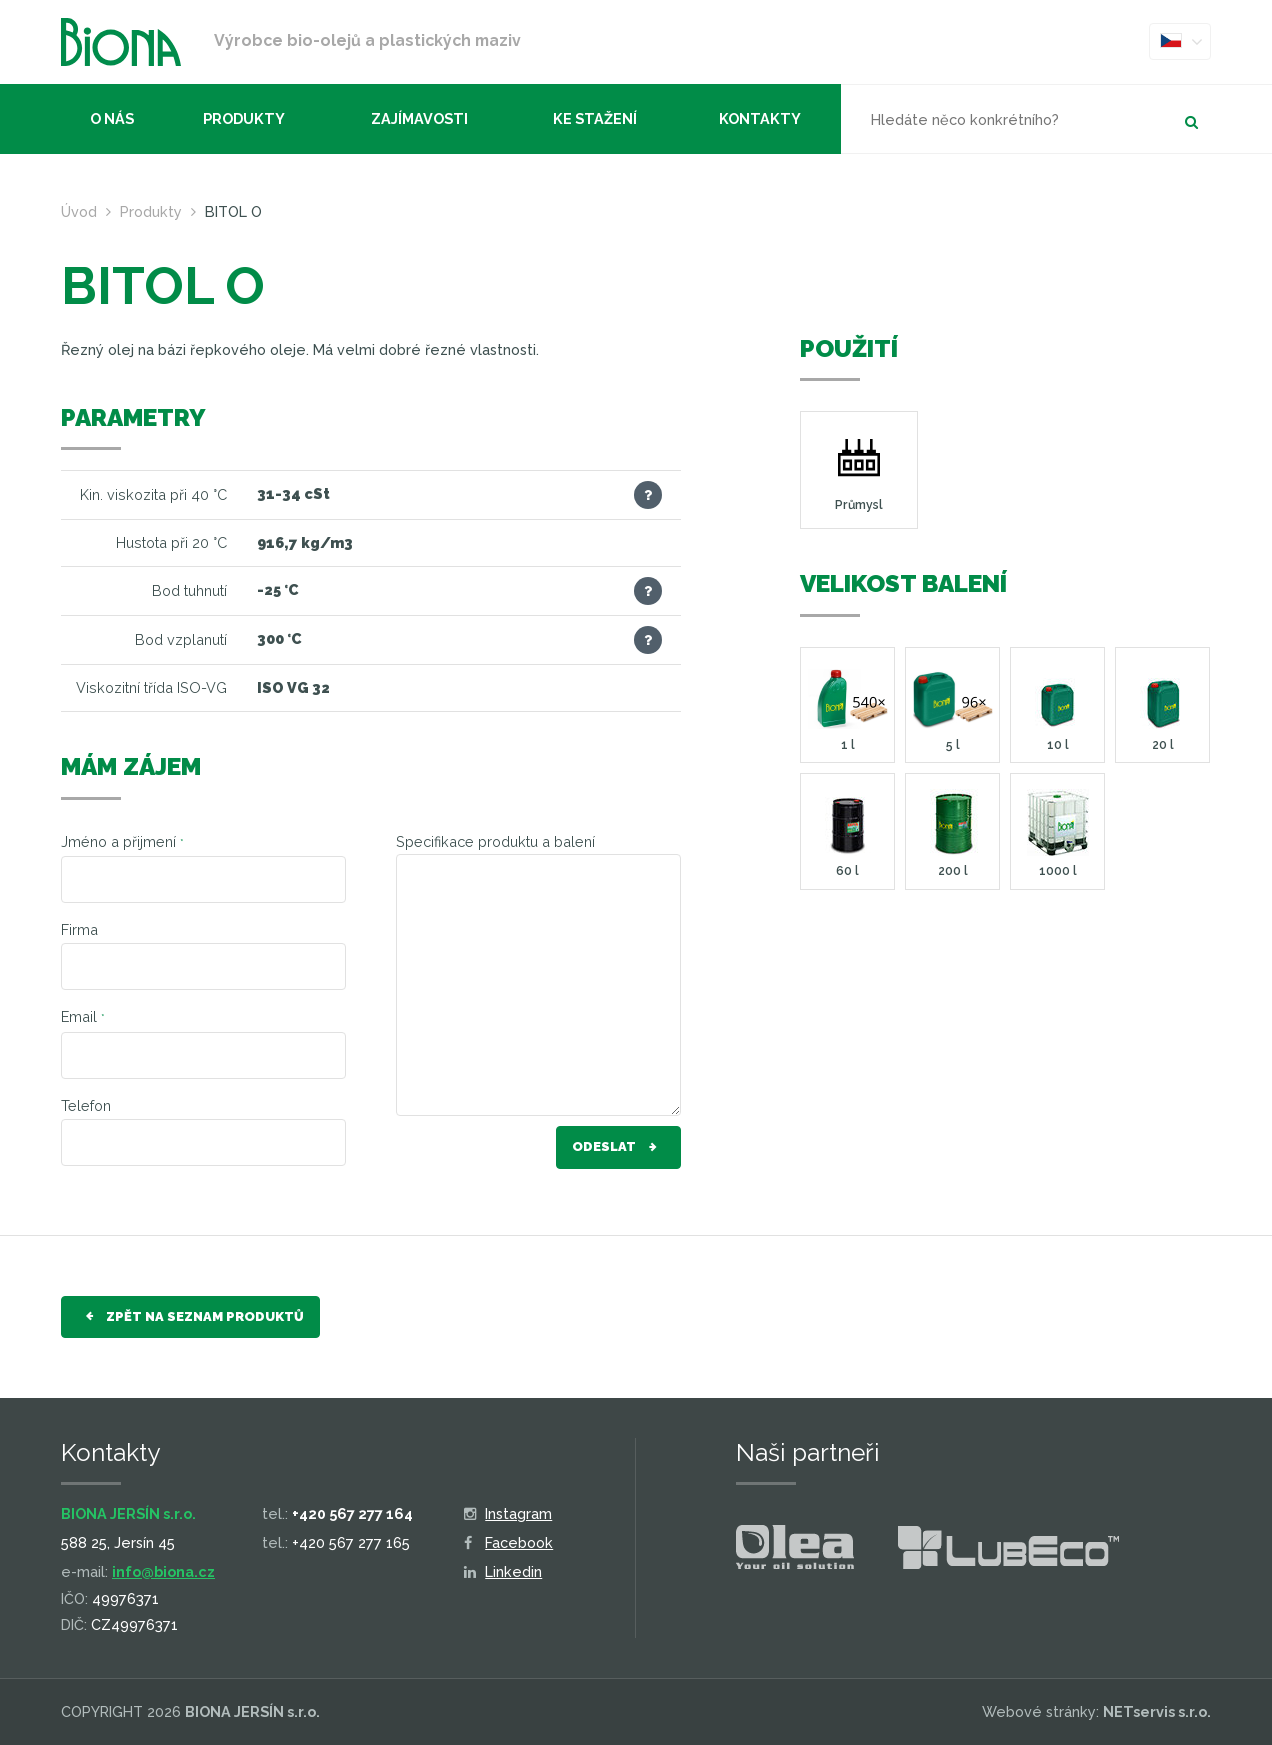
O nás (112, 118)
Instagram (508, 1513)
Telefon (86, 1105)
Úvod (79, 211)
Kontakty (760, 118)
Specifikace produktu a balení (495, 841)
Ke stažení (595, 118)
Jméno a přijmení (122, 841)
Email (83, 1016)
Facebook (509, 1542)
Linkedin (503, 1571)
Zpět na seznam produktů (190, 1317)
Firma (79, 929)
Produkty (244, 118)
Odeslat (618, 1147)
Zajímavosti (419, 118)
